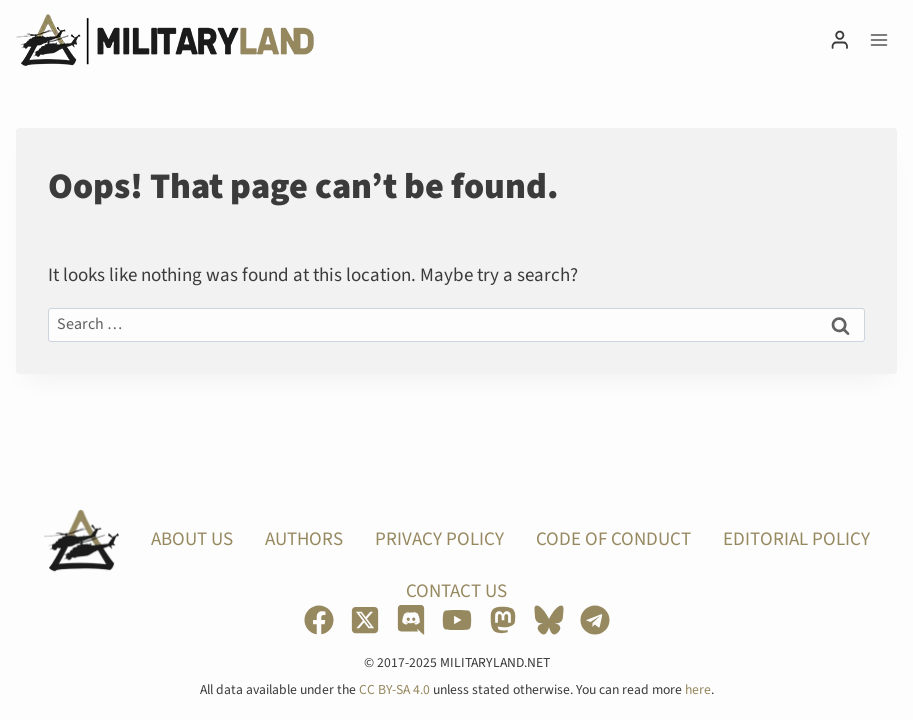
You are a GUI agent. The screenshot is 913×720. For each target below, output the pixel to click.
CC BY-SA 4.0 (394, 689)
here (698, 689)
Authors (304, 539)
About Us (192, 539)
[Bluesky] (549, 620)
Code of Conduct (613, 539)
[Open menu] (878, 39)
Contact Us (456, 591)
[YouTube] (457, 620)
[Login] (840, 39)
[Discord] (411, 620)
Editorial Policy (796, 539)
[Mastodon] (503, 620)
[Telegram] (595, 620)
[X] (365, 620)
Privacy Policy (439, 539)
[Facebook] (319, 620)
